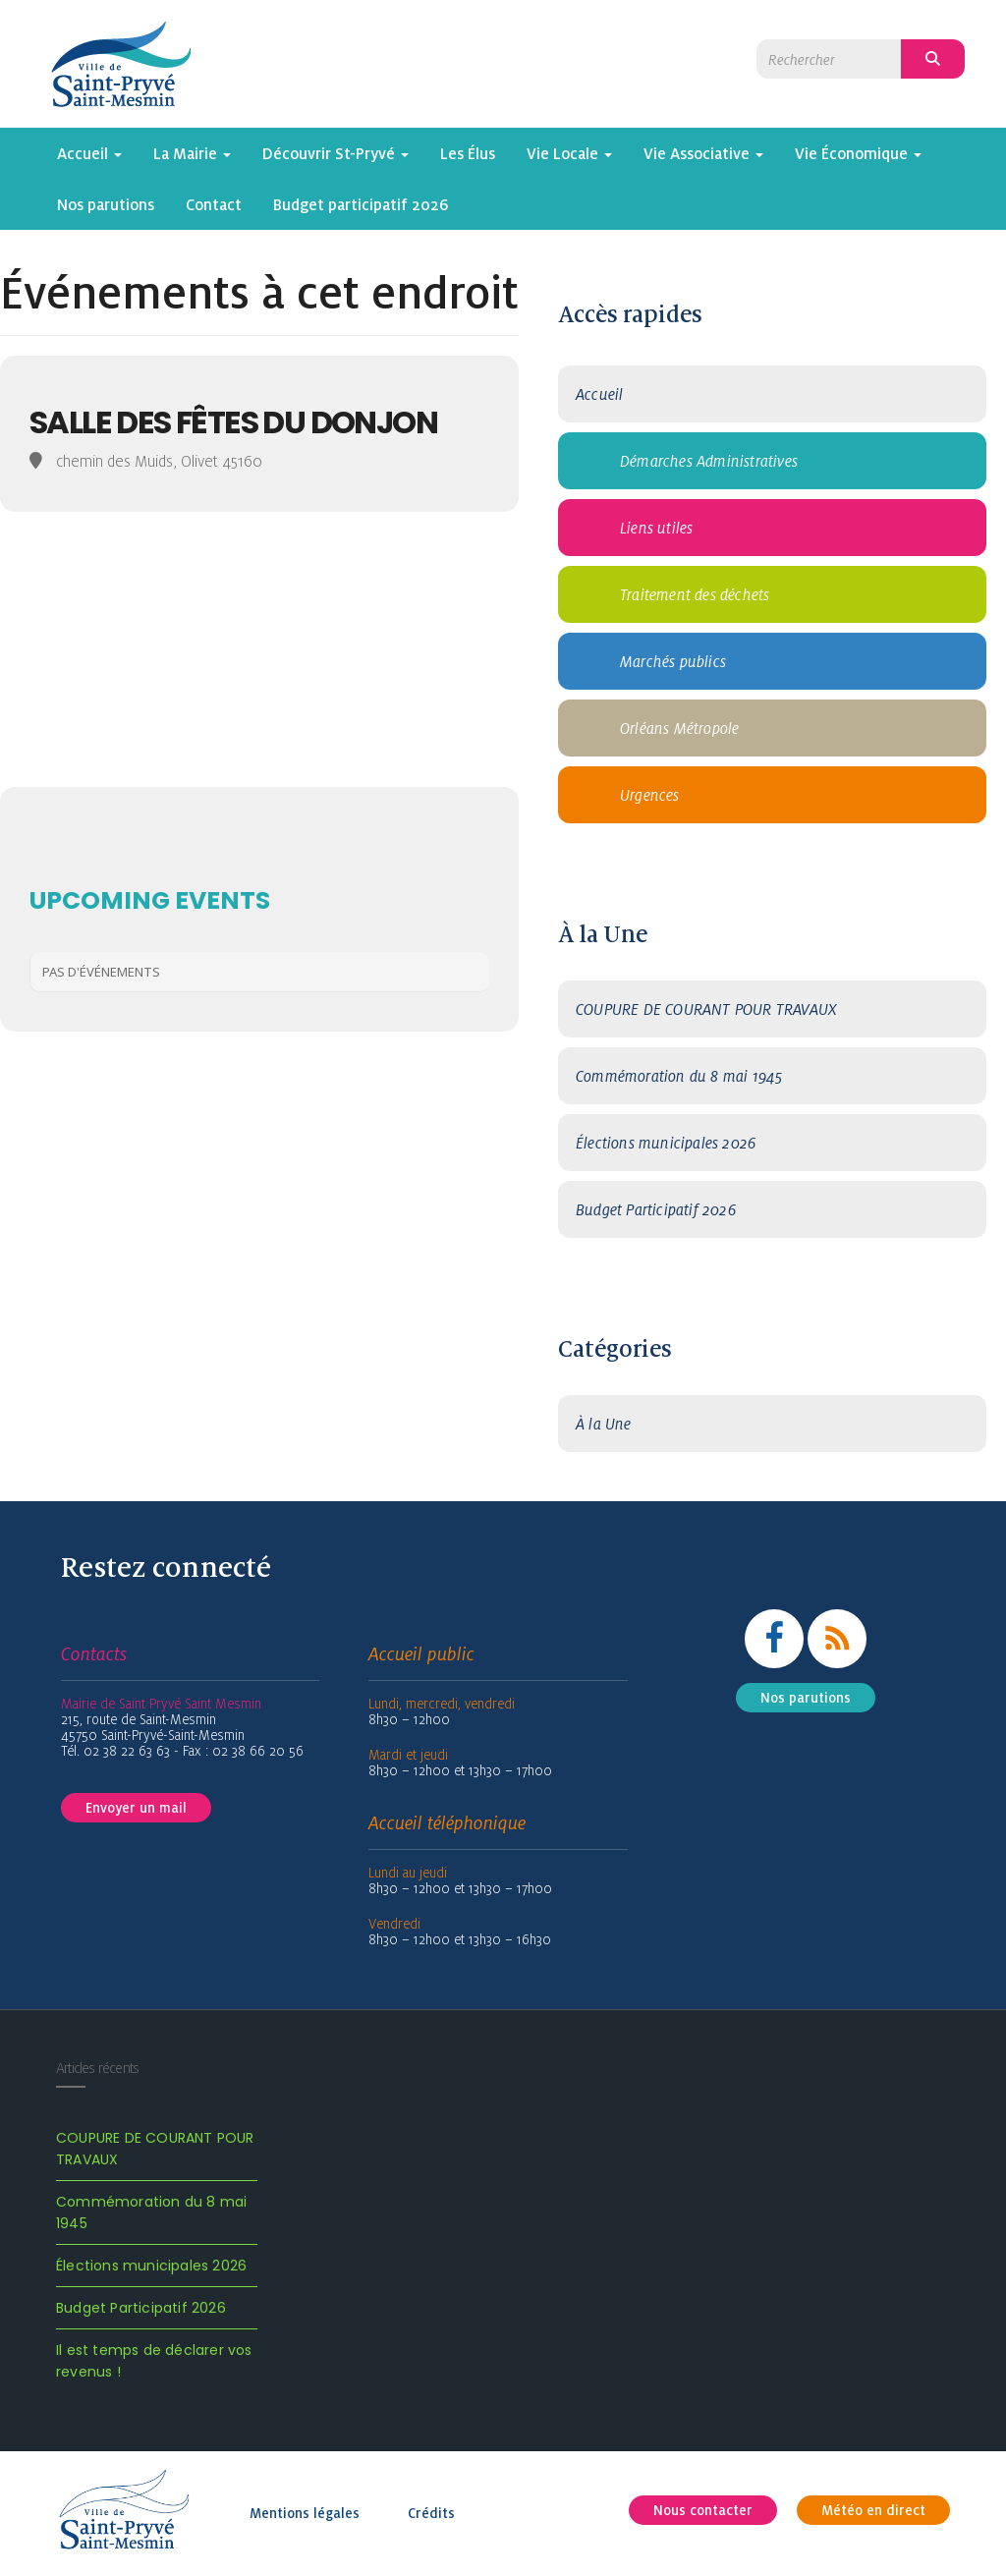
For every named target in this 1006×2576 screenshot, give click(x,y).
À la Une (604, 1423)
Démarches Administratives (709, 461)
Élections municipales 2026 (665, 1142)
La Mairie (192, 153)
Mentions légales (305, 2513)
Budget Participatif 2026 (656, 1209)
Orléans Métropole (679, 728)
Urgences (650, 795)
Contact (214, 204)
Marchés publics (673, 661)
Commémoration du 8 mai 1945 (679, 1076)
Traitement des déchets (694, 594)
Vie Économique (858, 153)
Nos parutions (105, 204)
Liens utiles (656, 527)
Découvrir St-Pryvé (335, 153)
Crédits (431, 2513)
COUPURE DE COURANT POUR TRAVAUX (706, 1009)
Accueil (89, 153)
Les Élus (467, 153)
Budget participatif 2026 (361, 204)
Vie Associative (703, 153)
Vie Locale (569, 153)
